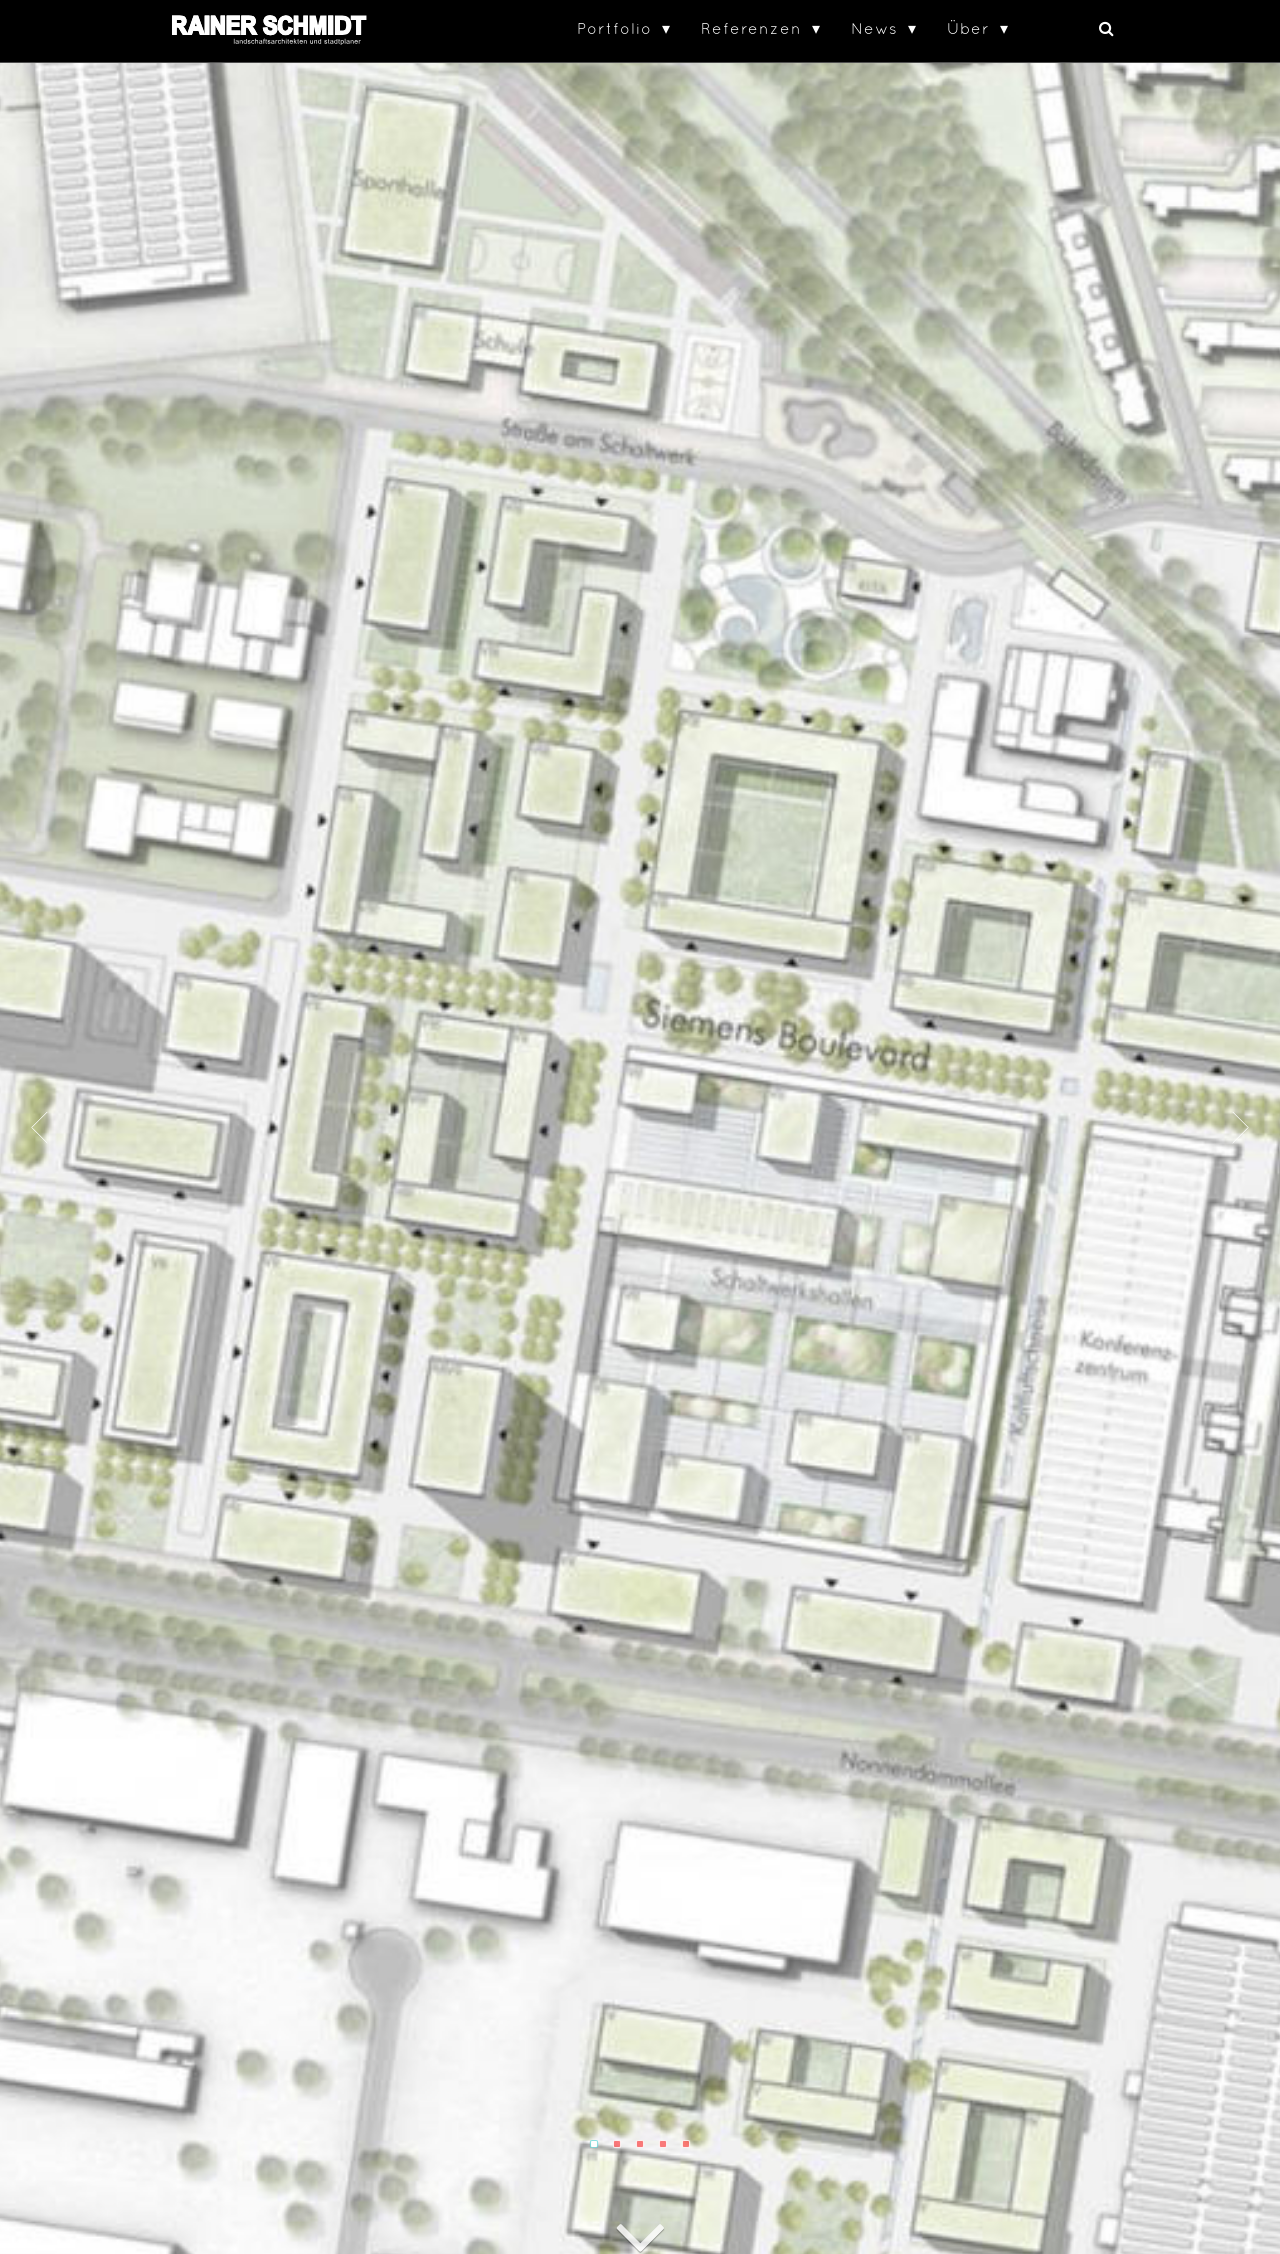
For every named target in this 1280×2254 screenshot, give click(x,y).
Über (968, 28)
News (874, 28)
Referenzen (751, 28)
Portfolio (614, 28)
